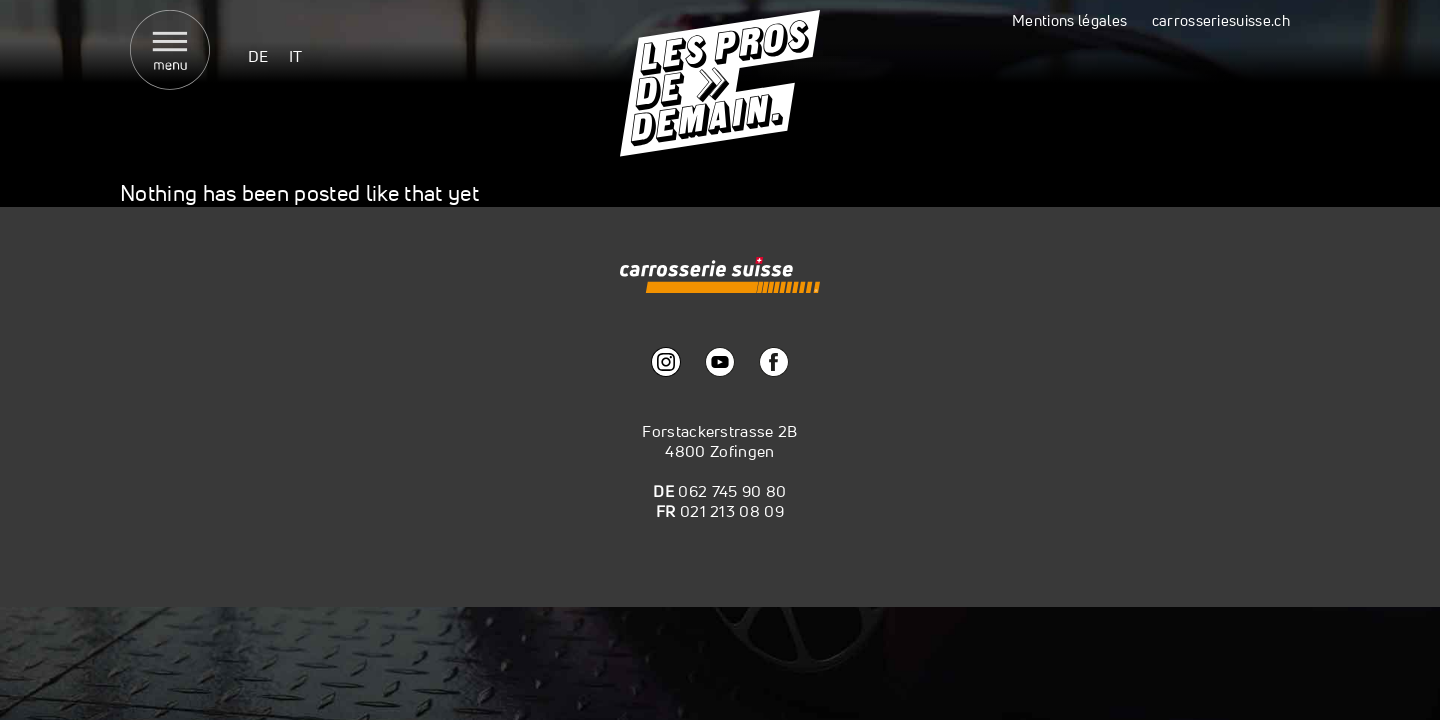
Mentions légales (1069, 20)
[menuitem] (258, 55)
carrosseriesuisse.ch (1221, 20)
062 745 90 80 (732, 491)
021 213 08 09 (732, 511)
